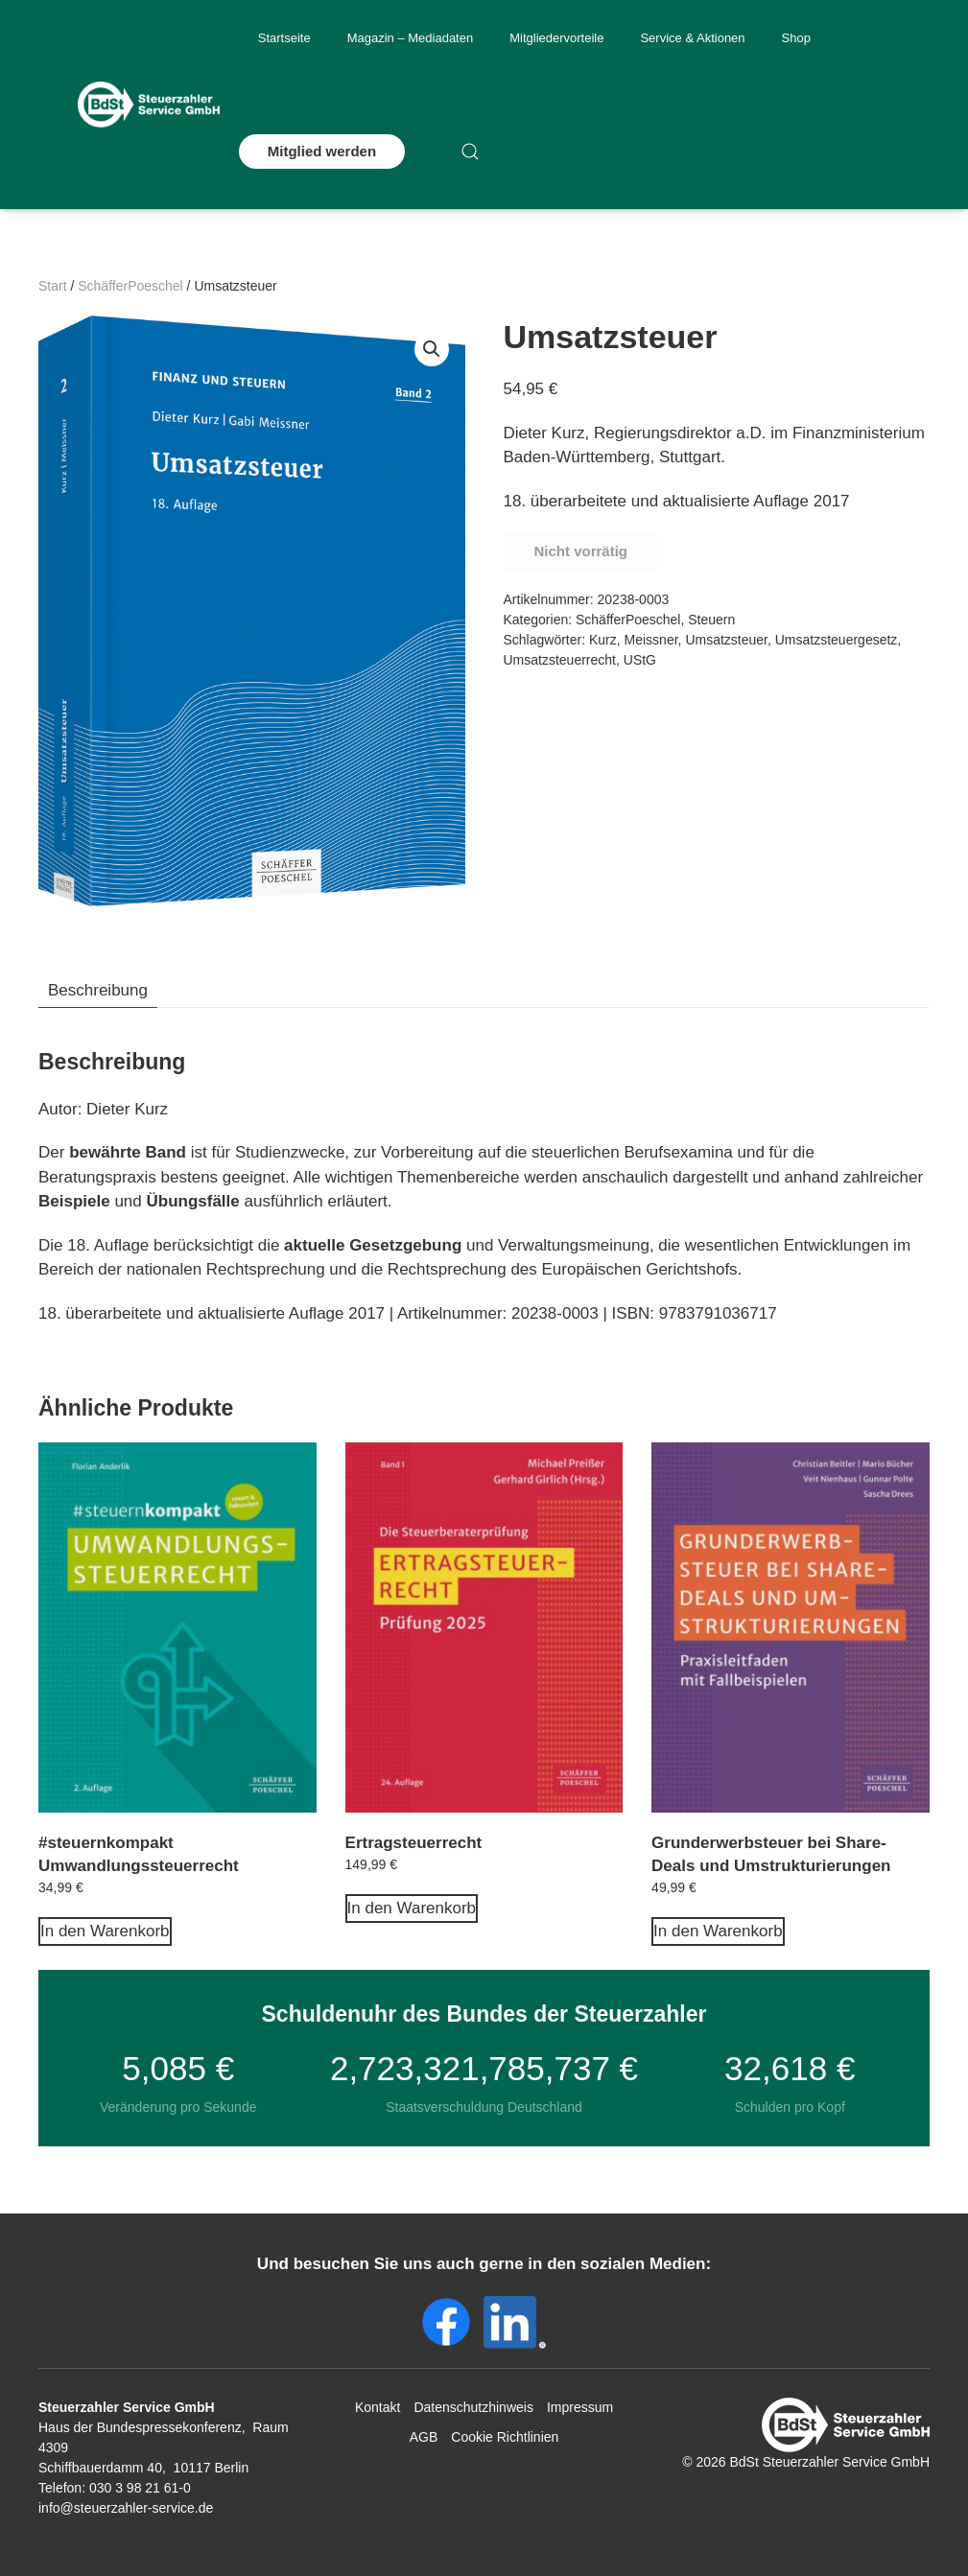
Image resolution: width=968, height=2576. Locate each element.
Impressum (580, 2407)
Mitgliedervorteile (556, 38)
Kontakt (377, 2407)
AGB (424, 2437)
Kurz (603, 639)
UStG (640, 659)
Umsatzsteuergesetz (836, 639)
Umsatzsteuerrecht (560, 659)
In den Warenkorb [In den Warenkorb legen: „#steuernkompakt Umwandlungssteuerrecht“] (105, 1931)
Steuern (711, 619)
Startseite (284, 38)
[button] (470, 151)
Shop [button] (796, 38)
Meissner (651, 639)
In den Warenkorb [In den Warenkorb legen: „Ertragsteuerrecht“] (412, 1908)
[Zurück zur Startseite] (148, 104)
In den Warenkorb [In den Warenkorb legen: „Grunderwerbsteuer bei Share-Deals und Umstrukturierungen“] (718, 1931)
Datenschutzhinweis (473, 2407)
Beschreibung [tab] (98, 990)
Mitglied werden (322, 151)
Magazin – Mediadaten (410, 38)
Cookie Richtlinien (504, 2437)
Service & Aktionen (692, 38)
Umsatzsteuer (726, 639)
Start (52, 285)
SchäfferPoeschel (130, 285)
